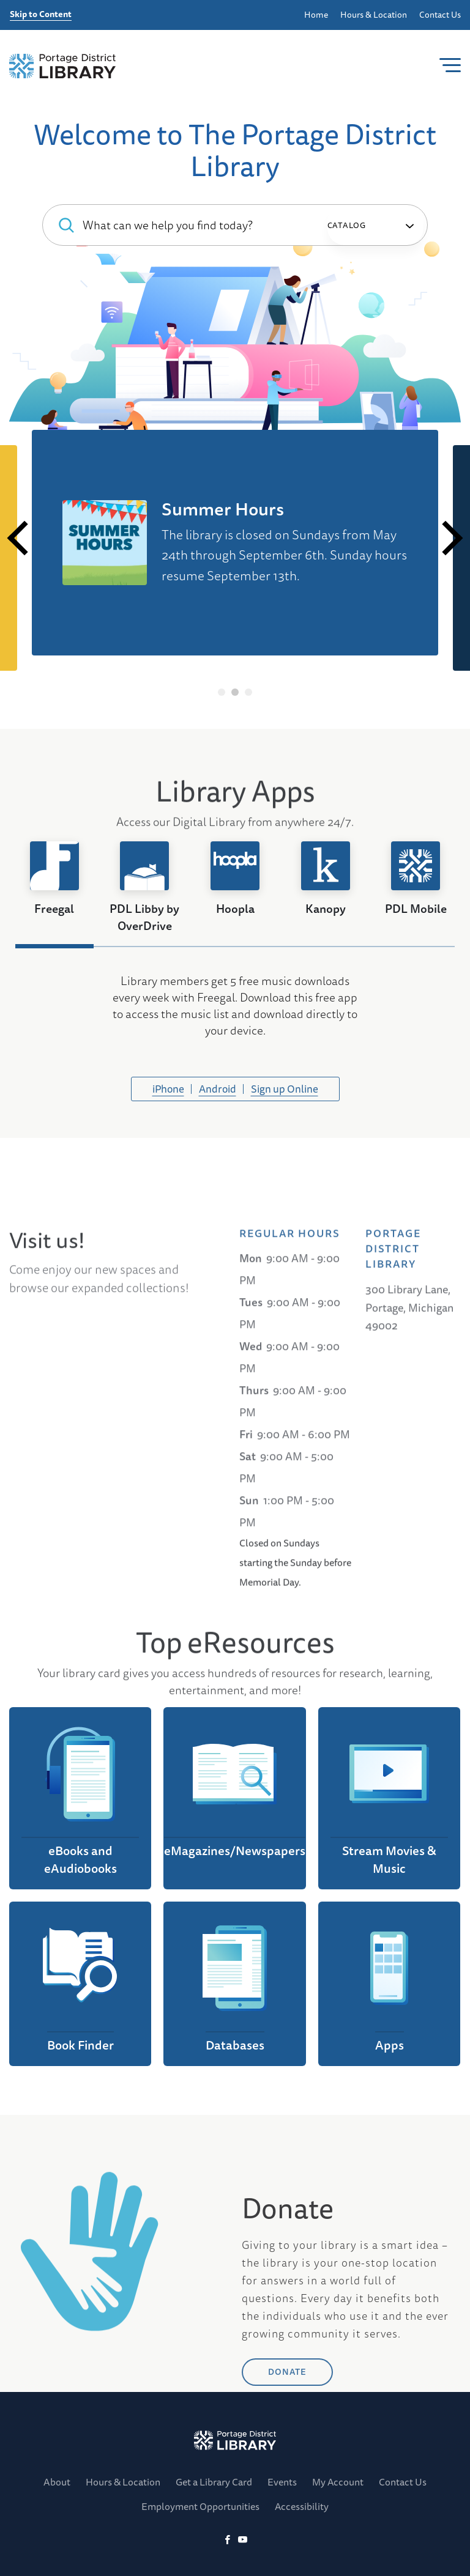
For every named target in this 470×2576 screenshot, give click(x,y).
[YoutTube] (242, 2540)
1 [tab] (222, 692)
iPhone (168, 1088)
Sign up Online (284, 1088)
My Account (338, 2482)
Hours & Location (373, 15)
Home (316, 15)
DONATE (287, 2454)
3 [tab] (249, 692)
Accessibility (302, 2506)
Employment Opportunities (200, 2506)
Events (282, 2482)
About (56, 2482)
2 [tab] (235, 692)
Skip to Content (41, 15)
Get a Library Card (214, 2482)
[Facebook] (227, 2540)
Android (217, 1088)
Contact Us (440, 15)
